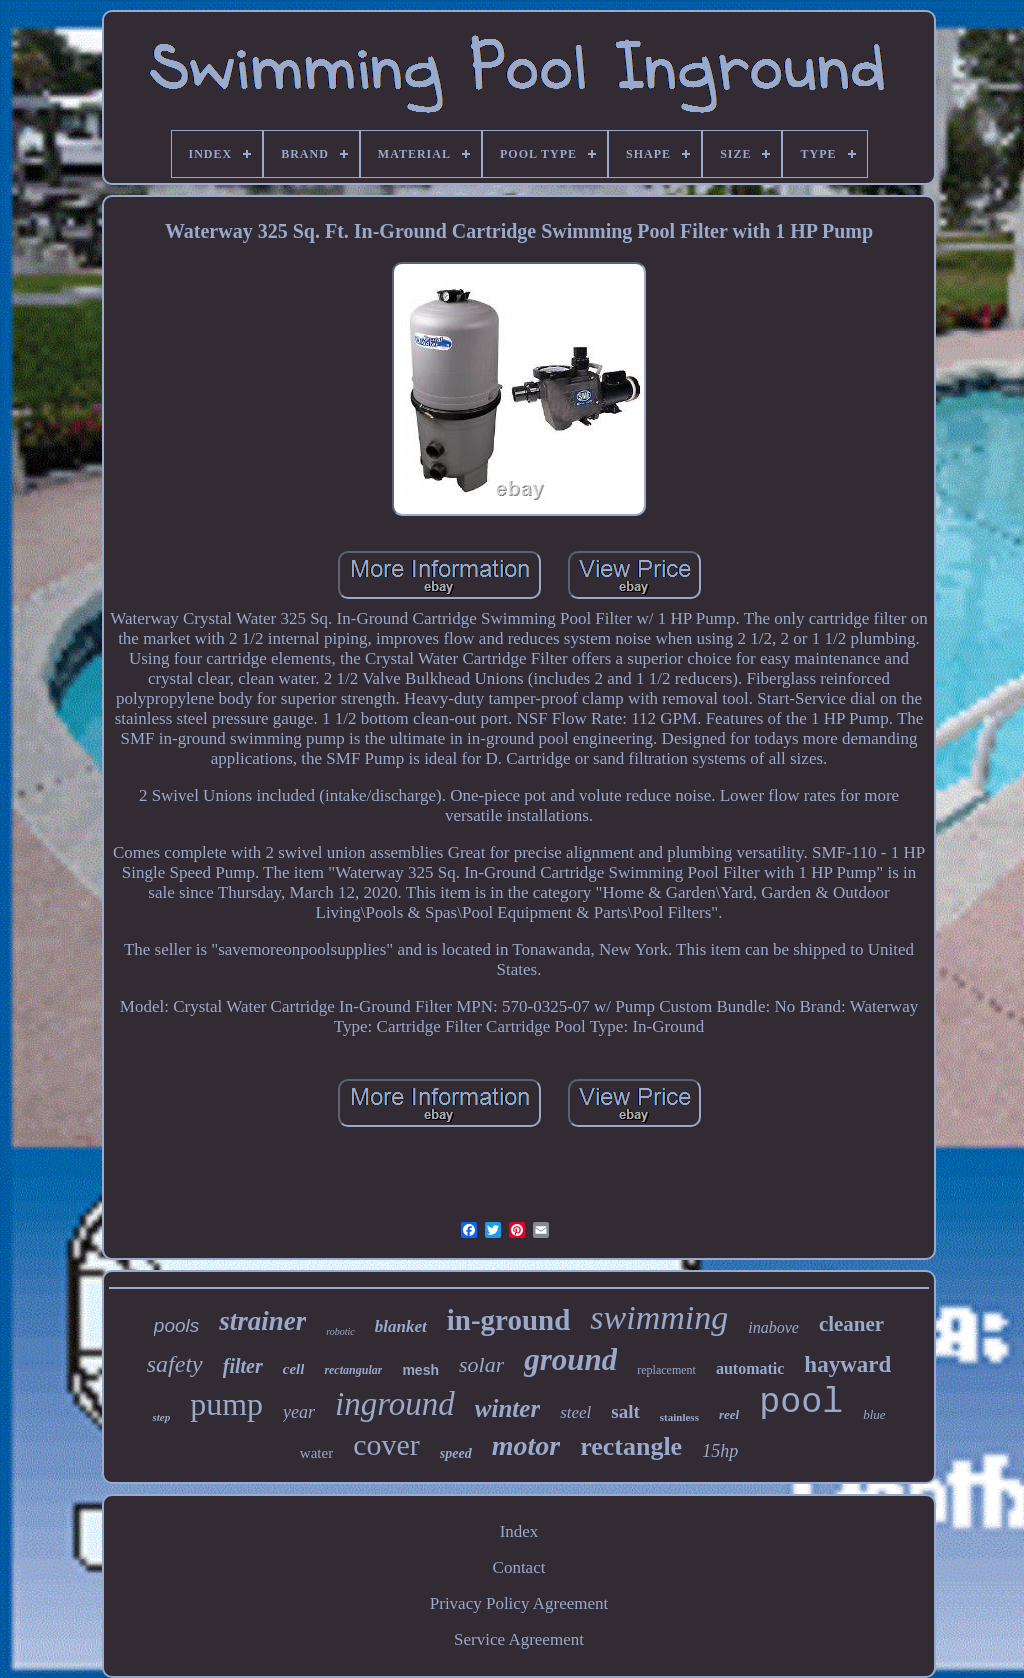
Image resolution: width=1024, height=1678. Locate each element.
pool (801, 1403)
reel (729, 1414)
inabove (773, 1327)
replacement (666, 1370)
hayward (847, 1364)
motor (526, 1445)
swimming (659, 1317)
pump (226, 1404)
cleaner (851, 1324)
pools (176, 1325)
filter (243, 1366)
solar (481, 1364)
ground (570, 1359)
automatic (750, 1368)
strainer (262, 1321)
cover (386, 1444)
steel (575, 1412)
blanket (401, 1326)
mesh (420, 1370)
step (161, 1417)
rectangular (353, 1370)
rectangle (631, 1446)
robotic (340, 1331)
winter (507, 1408)
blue (874, 1414)
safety (175, 1364)
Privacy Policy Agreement (519, 1603)
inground (395, 1404)
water (316, 1453)
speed (456, 1453)
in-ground (509, 1320)
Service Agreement (519, 1639)
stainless (679, 1417)
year (299, 1412)
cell (294, 1369)
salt (625, 1411)
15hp (720, 1451)
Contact (519, 1567)
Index (519, 1531)
